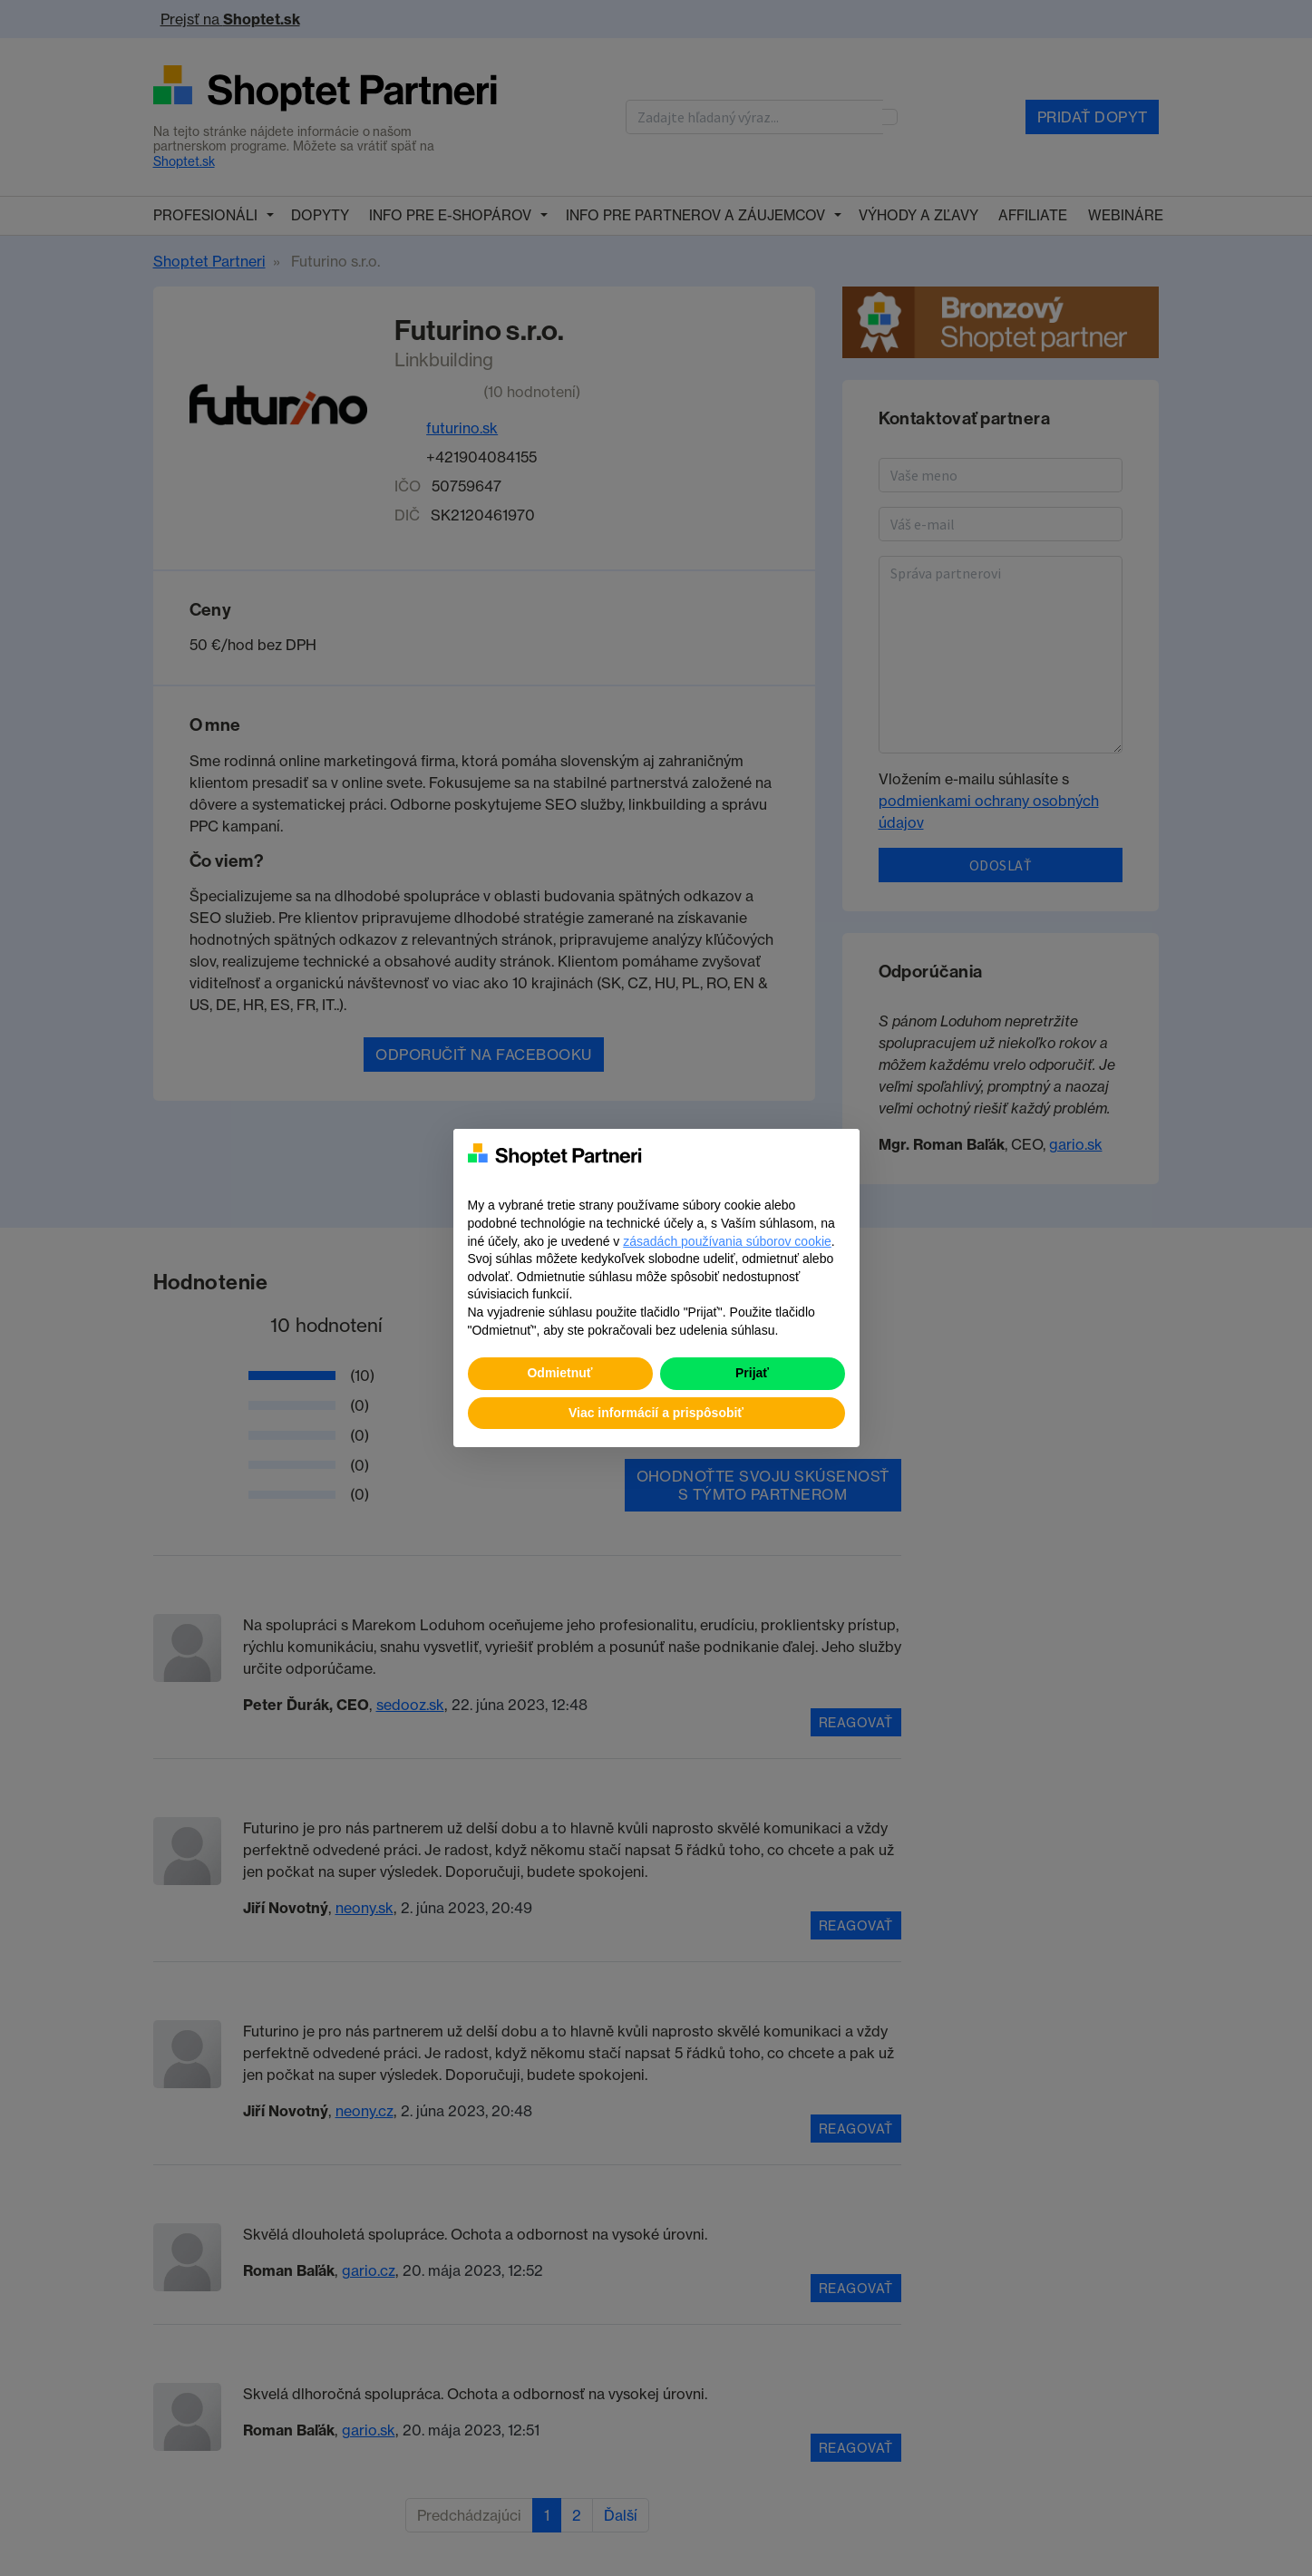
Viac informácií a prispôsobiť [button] (656, 1412)
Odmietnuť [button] (559, 1373)
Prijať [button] (752, 1373)
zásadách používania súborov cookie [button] (727, 1241)
